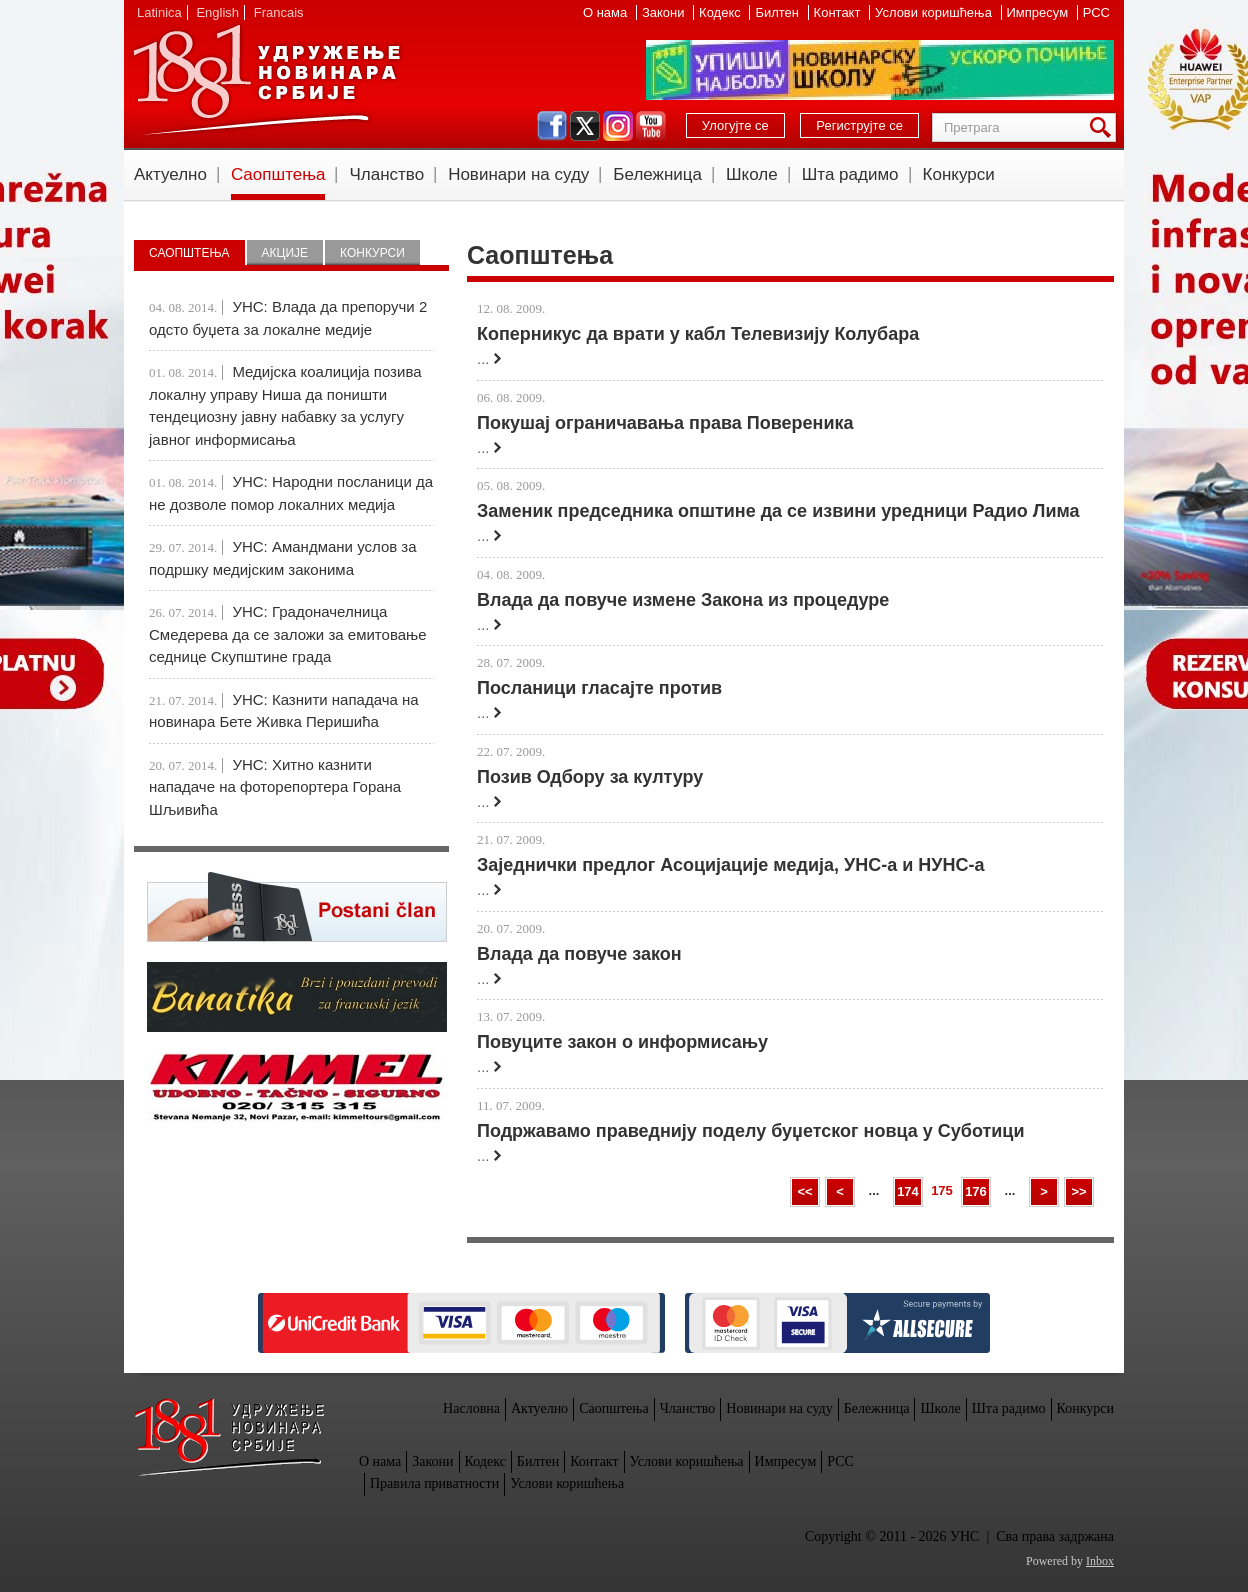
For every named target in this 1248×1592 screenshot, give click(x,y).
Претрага (1104, 127)
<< (804, 1191)
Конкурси (959, 174)
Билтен (778, 12)
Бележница (657, 174)
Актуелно (170, 174)
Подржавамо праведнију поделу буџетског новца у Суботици (750, 1131)
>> (1078, 1191)
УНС (266, 80)
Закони (665, 12)
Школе (752, 174)
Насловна (471, 1408)
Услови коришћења (935, 12)
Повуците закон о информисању (622, 1042)
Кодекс (721, 12)
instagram (618, 126)
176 (976, 1191)
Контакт (839, 12)
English (217, 12)
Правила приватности (434, 1483)
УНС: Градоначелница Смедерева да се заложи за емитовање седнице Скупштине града (288, 634)
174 (908, 1191)
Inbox (1100, 1561)
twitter (585, 126)
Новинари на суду (518, 174)
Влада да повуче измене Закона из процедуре (683, 600)
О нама (607, 12)
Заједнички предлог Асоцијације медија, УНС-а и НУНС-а (731, 865)
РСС (1096, 12)
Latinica (159, 12)
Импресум (1039, 12)
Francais (279, 12)
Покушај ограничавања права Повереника (665, 423)
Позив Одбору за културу (590, 777)
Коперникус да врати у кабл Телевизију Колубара (698, 334)
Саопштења (278, 174)
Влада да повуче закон (579, 954)
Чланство (386, 174)
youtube (651, 126)
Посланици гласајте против (599, 688)
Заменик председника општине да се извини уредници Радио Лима (778, 511)
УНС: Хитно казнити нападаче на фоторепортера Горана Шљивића (275, 787)
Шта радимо (850, 174)
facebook (552, 126)
